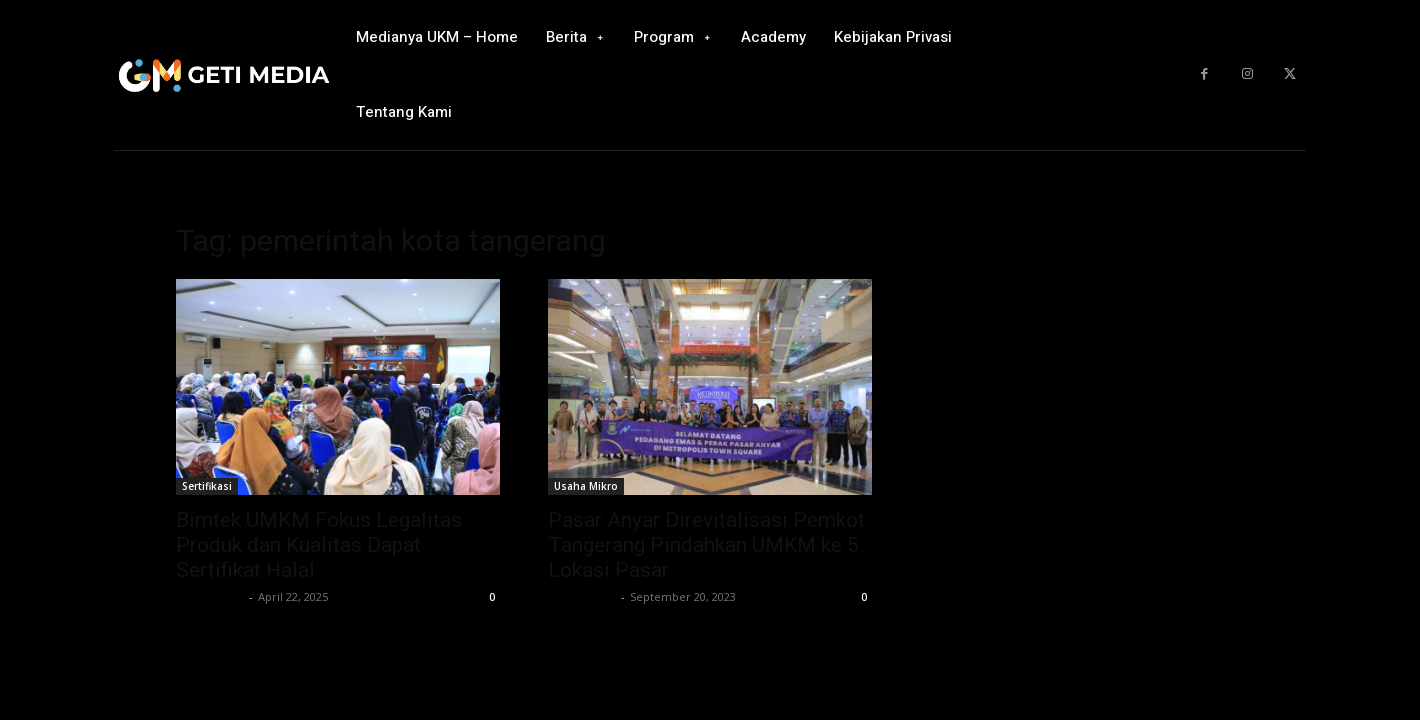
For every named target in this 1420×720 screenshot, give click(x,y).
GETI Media (210, 596)
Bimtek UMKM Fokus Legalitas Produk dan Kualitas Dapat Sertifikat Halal (319, 545)
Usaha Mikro (586, 486)
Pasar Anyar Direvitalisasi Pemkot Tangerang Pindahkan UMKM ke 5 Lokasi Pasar (706, 545)
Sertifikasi (207, 486)
